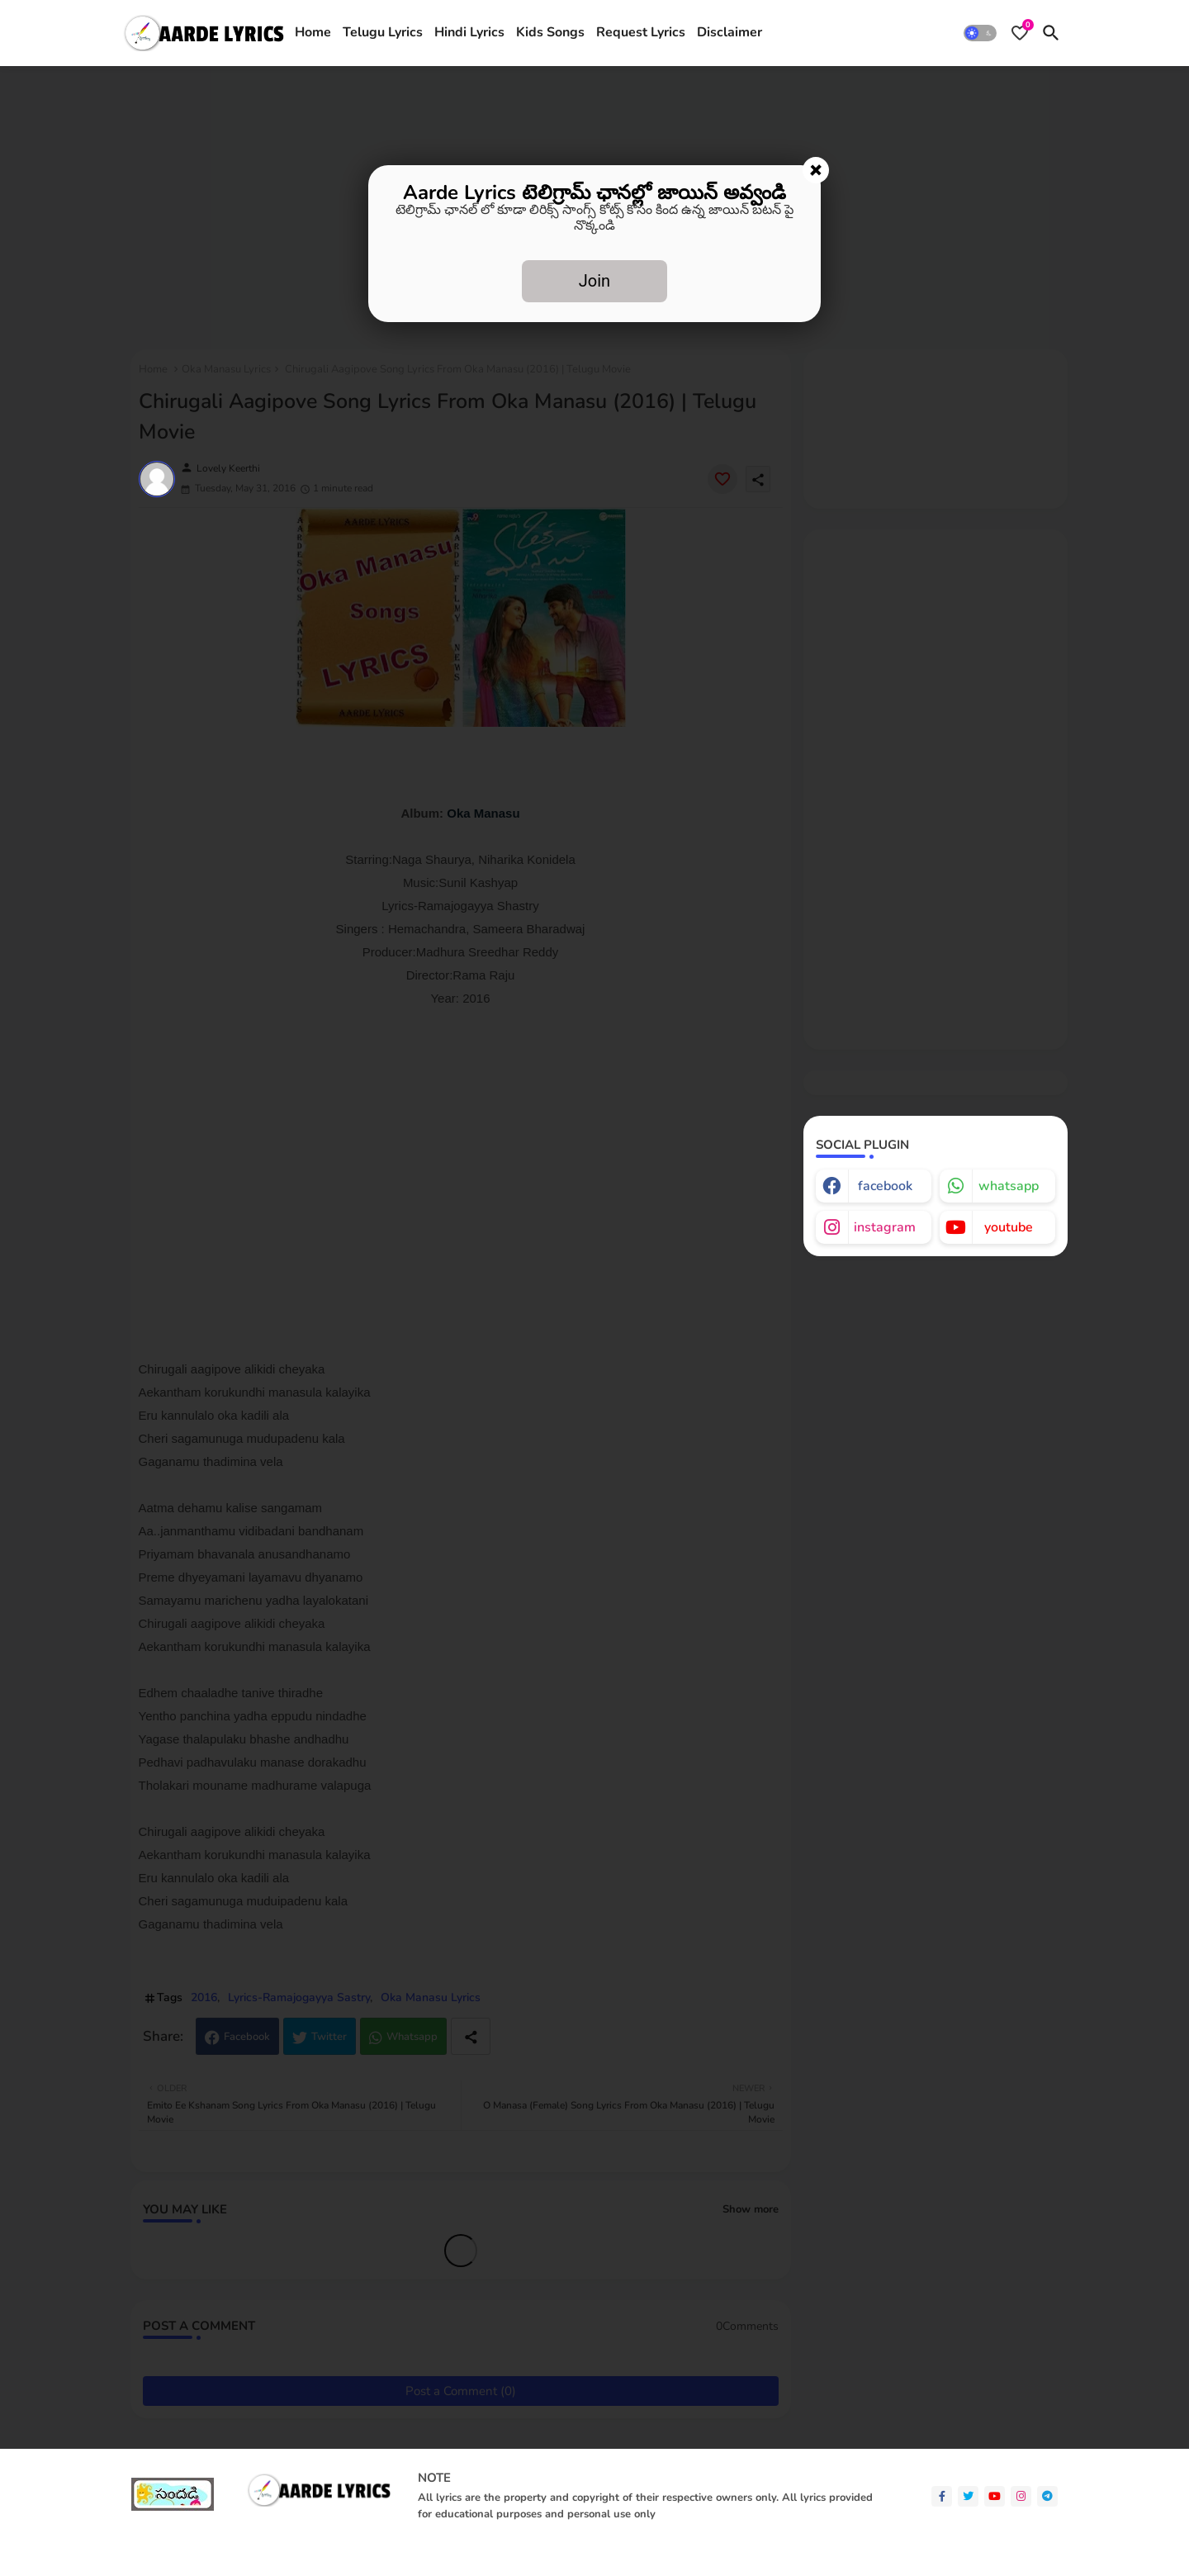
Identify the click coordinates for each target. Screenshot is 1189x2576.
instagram (885, 1227)
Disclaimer (729, 32)
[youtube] (994, 2496)
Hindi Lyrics (469, 32)
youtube (1008, 1227)
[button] (980, 33)
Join (594, 281)
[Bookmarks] (1020, 33)
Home (313, 32)
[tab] (313, 33)
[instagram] (1021, 2496)
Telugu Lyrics (383, 32)
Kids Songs (550, 32)
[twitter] (968, 2496)
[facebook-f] (941, 2496)
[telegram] (1047, 2496)
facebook (885, 1186)
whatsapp (1008, 1186)
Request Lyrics (640, 32)
